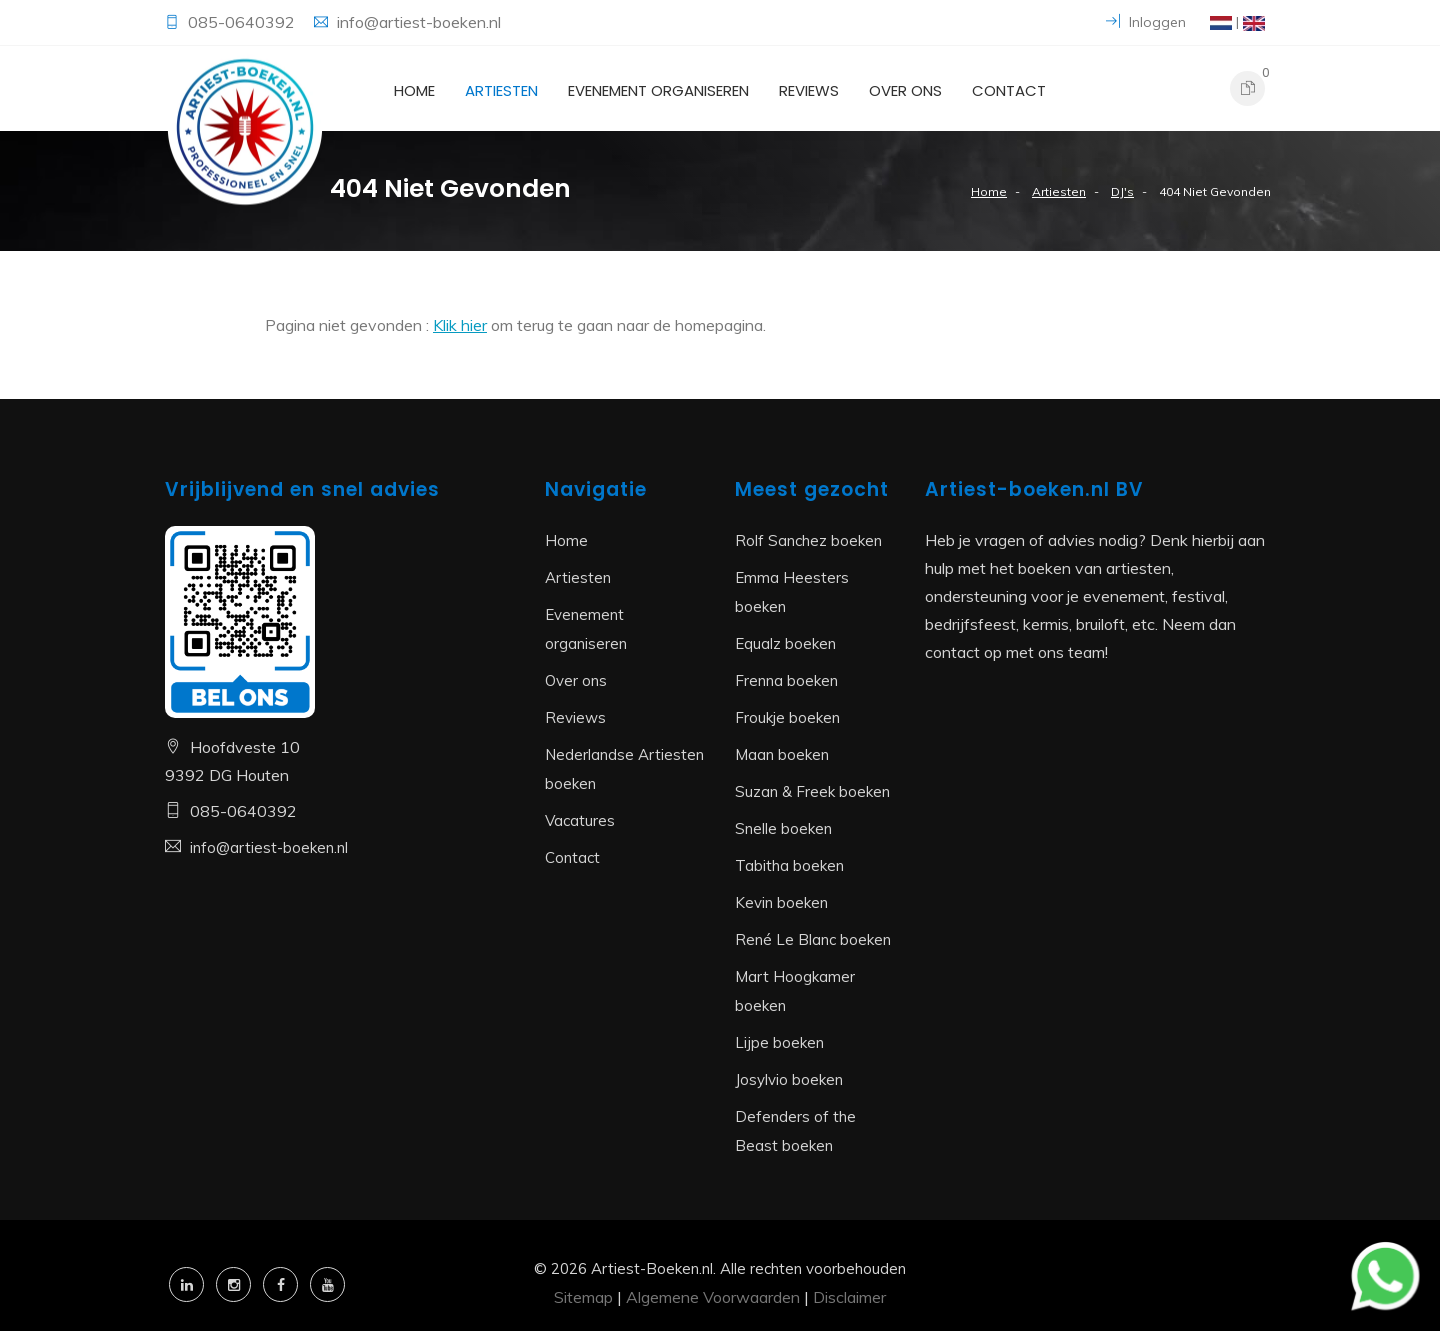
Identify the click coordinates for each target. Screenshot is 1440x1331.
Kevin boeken (781, 902)
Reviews (809, 90)
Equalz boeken (785, 643)
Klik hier (460, 325)
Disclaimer (849, 1297)
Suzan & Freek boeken (812, 791)
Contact (1009, 90)
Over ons (905, 90)
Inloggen (1146, 22)
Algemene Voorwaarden (713, 1297)
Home (414, 90)
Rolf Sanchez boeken (808, 540)
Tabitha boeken (789, 865)
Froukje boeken (787, 717)
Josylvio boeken (789, 1079)
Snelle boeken (783, 828)
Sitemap (583, 1297)
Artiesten (501, 90)
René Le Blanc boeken (813, 939)
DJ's (1122, 191)
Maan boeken (782, 754)
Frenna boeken (786, 680)
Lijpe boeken (779, 1042)
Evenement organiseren (658, 90)
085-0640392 (243, 22)
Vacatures (580, 820)
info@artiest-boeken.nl (419, 22)
